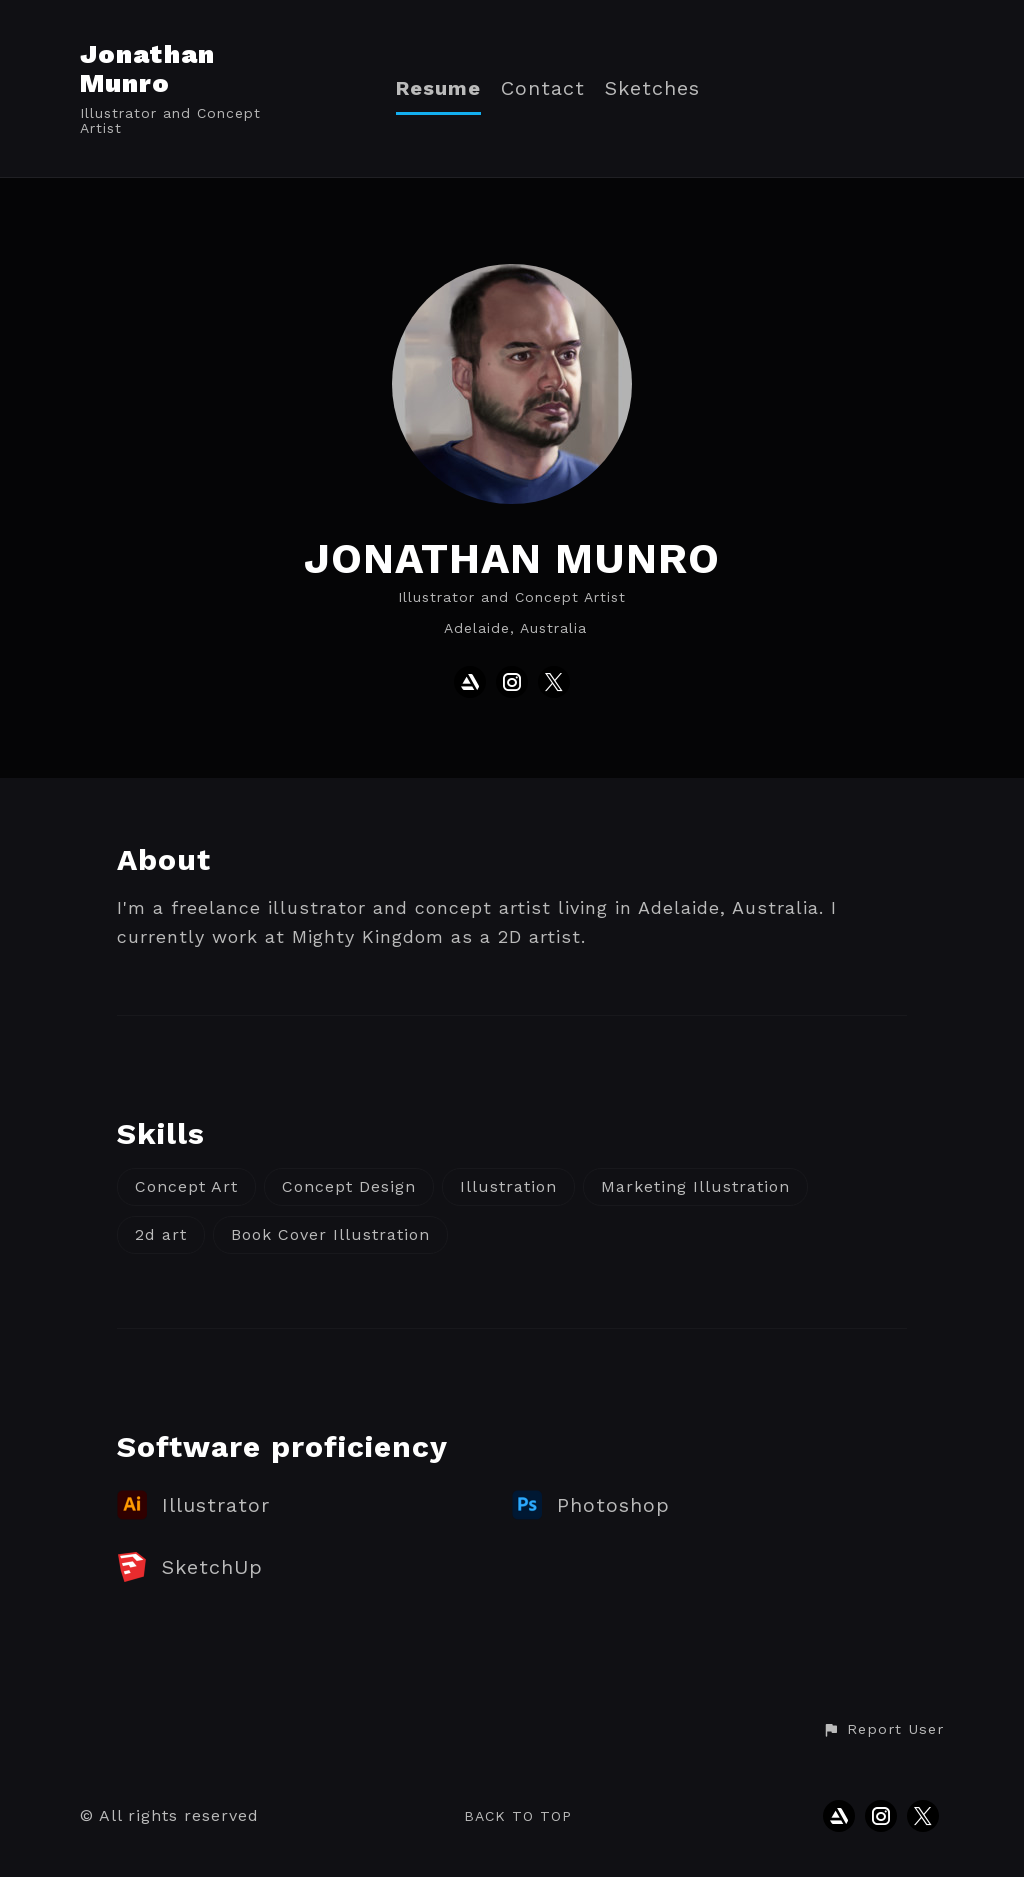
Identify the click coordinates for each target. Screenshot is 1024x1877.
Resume (438, 88)
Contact (543, 88)
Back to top (518, 1816)
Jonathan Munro (147, 68)
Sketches (652, 88)
